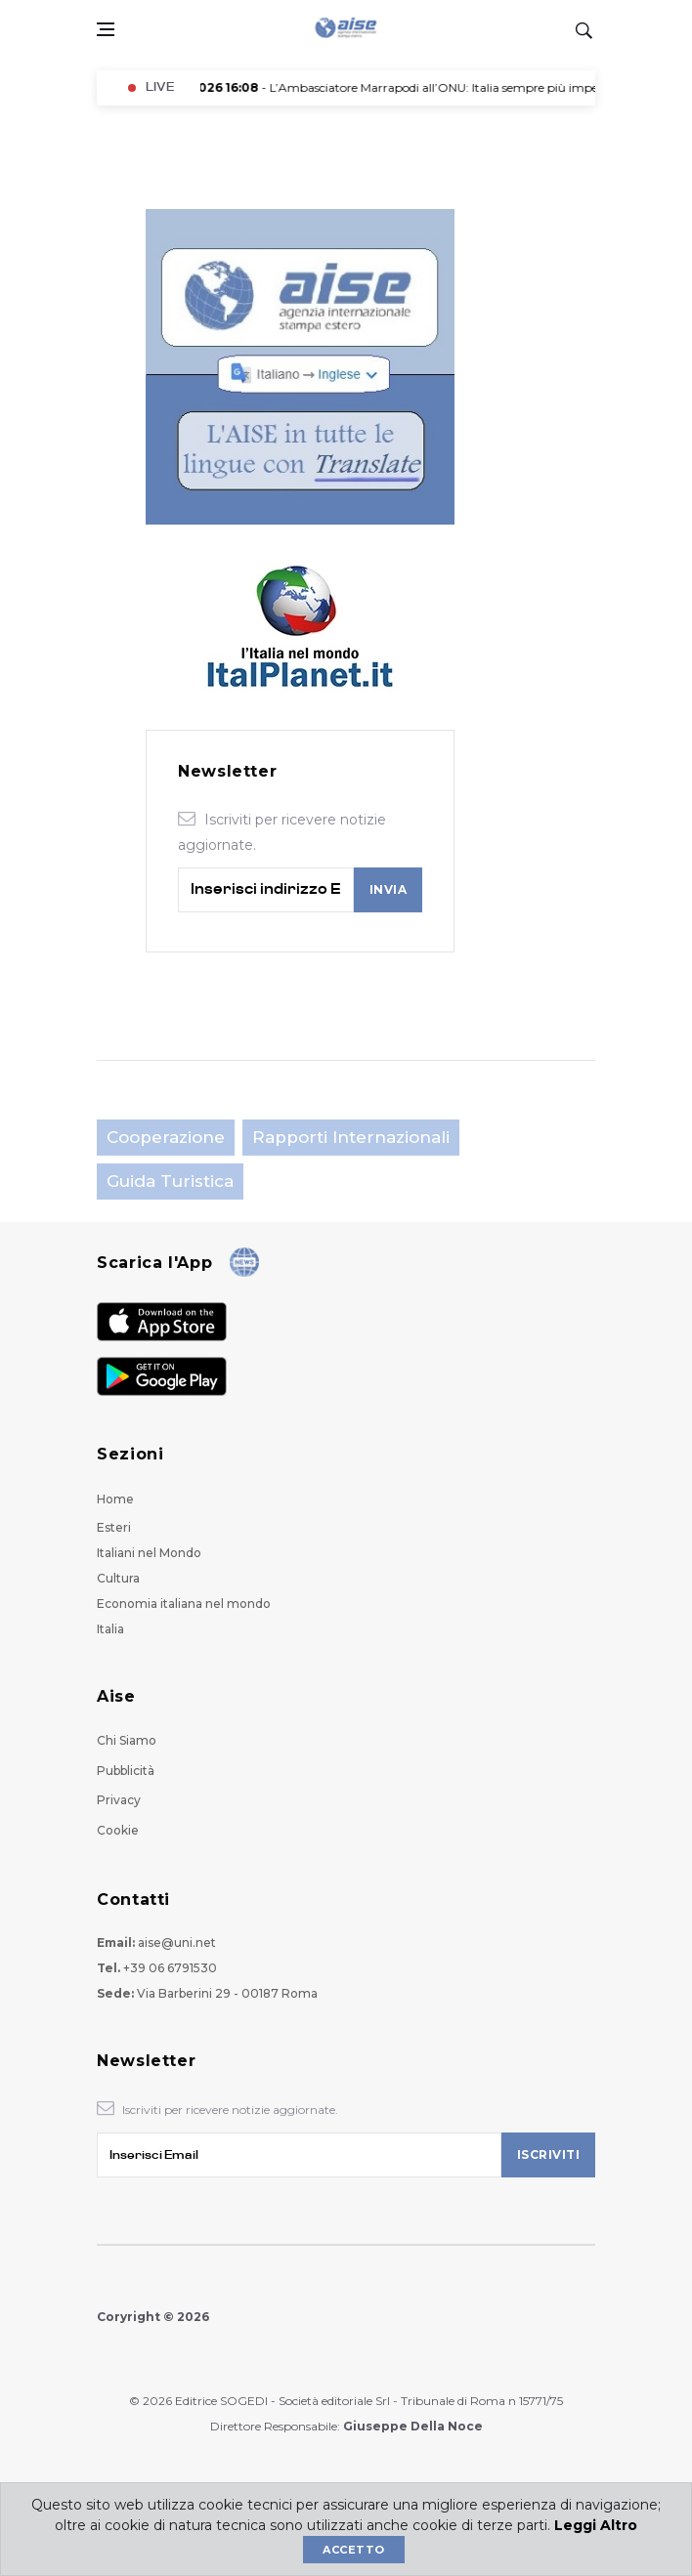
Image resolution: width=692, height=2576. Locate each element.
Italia (110, 1629)
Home (115, 1499)
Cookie (118, 1830)
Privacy (119, 1800)
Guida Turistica (170, 1181)
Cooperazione (166, 1137)
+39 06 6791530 (170, 1968)
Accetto (353, 2549)
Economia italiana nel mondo (184, 1603)
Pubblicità (125, 1770)
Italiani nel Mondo (149, 1552)
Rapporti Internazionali (351, 1137)
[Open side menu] (105, 29)
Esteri (114, 1527)
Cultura (118, 1578)
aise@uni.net (177, 1942)
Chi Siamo (126, 1740)
